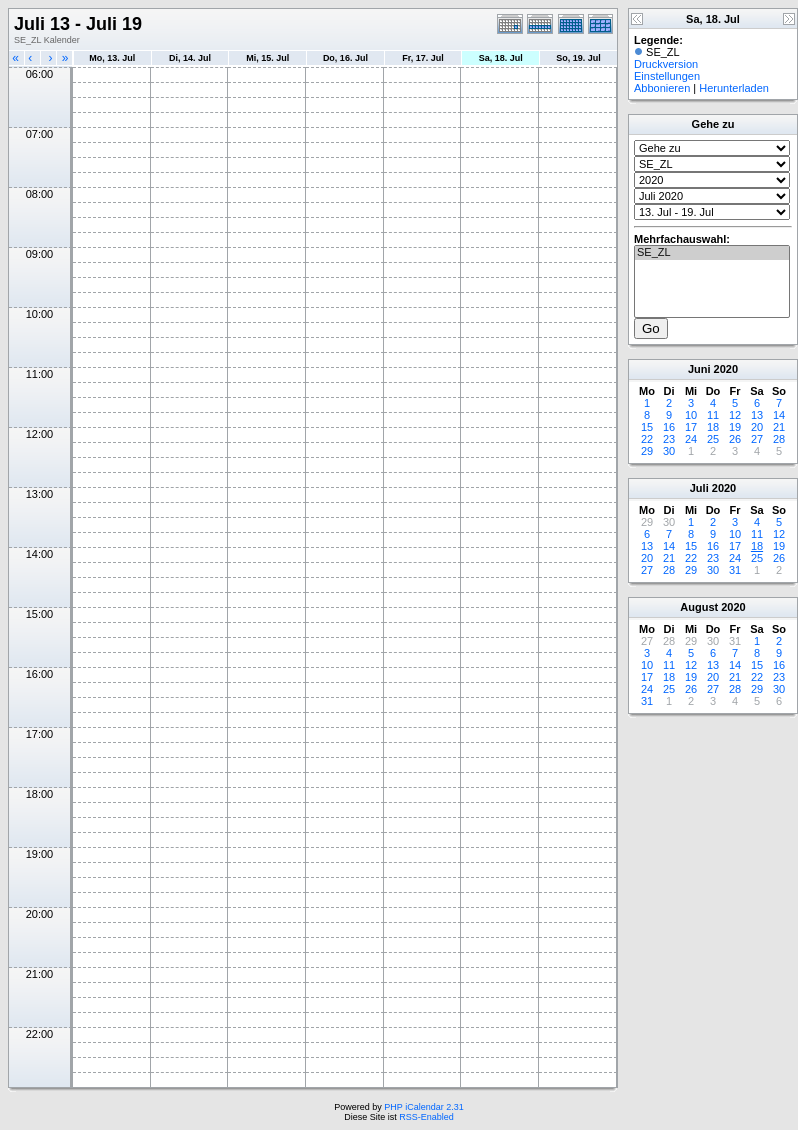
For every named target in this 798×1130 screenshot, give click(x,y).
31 (735, 570)
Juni (699, 369)
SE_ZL (712, 253)
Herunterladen (734, 88)
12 (735, 415)
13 (757, 415)
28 (779, 439)
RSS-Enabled (426, 1117)
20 (757, 427)
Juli (699, 488)
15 (647, 427)
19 (735, 427)
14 (779, 415)
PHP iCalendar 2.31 (423, 1107)
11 (713, 415)
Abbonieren (662, 88)
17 (691, 427)
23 (669, 439)
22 (647, 439)
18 (713, 427)
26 (735, 439)
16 (669, 427)
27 (757, 439)
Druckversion (666, 64)
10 (691, 415)
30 (669, 451)
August (699, 607)
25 (713, 439)
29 (647, 451)
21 (779, 427)
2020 (726, 369)
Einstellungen (667, 76)
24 (691, 439)
